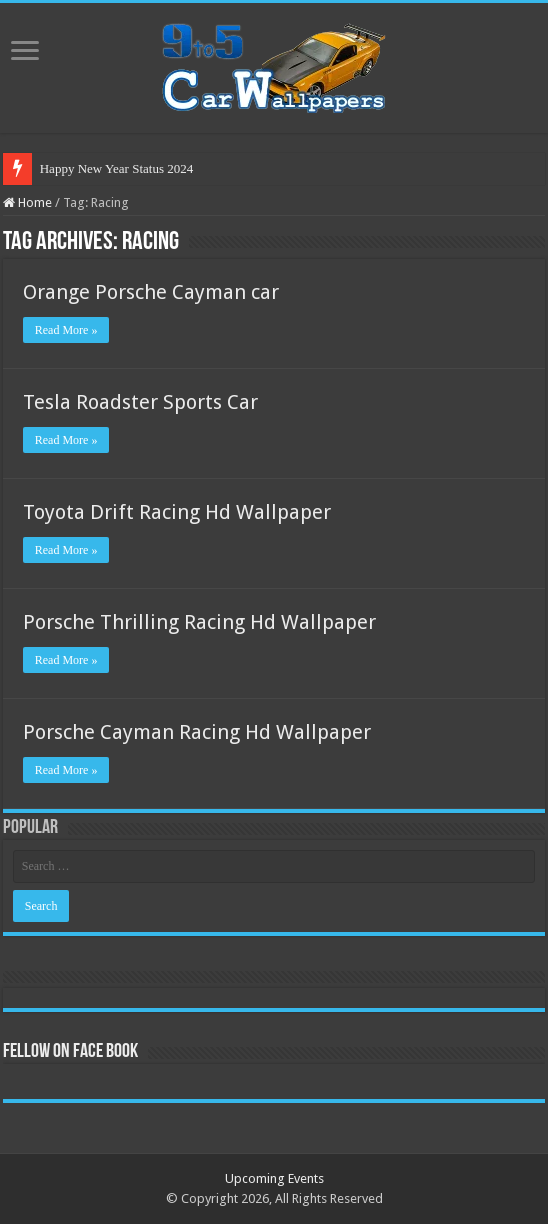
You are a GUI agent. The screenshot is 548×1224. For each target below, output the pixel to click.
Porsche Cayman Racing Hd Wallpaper (197, 732)
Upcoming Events (274, 1178)
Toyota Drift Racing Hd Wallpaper (177, 512)
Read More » (66, 330)
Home (27, 202)
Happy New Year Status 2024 (116, 168)
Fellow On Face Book (70, 1052)
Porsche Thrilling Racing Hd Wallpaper (199, 622)
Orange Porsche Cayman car (151, 292)
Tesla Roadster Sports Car (140, 402)
